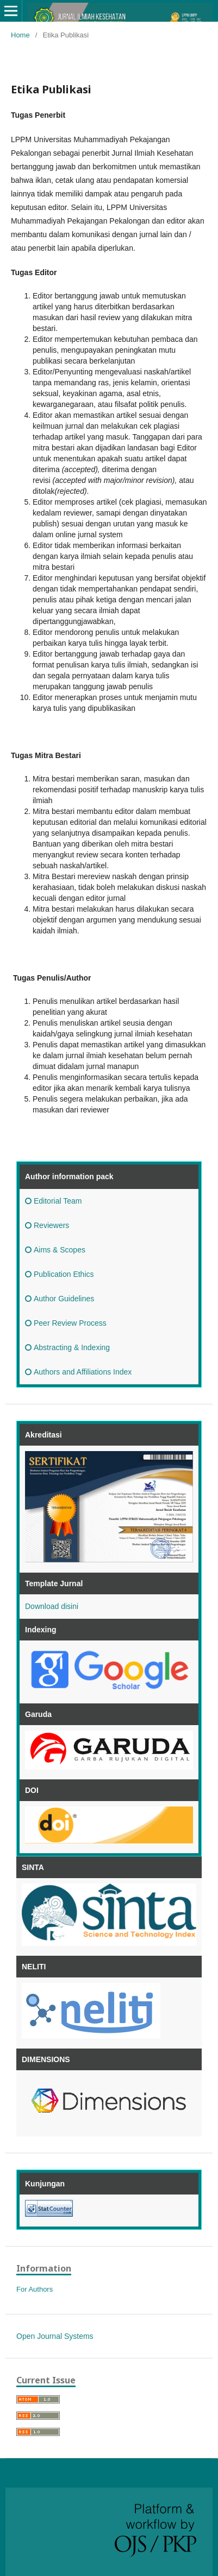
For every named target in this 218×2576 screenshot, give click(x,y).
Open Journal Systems (55, 2336)
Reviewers (47, 1225)
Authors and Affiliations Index (78, 1371)
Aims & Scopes (55, 1249)
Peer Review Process (66, 1323)
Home (20, 35)
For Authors (34, 2289)
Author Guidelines (59, 1298)
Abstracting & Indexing (67, 1347)
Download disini (51, 1606)
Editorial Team (53, 1201)
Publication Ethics (59, 1274)
